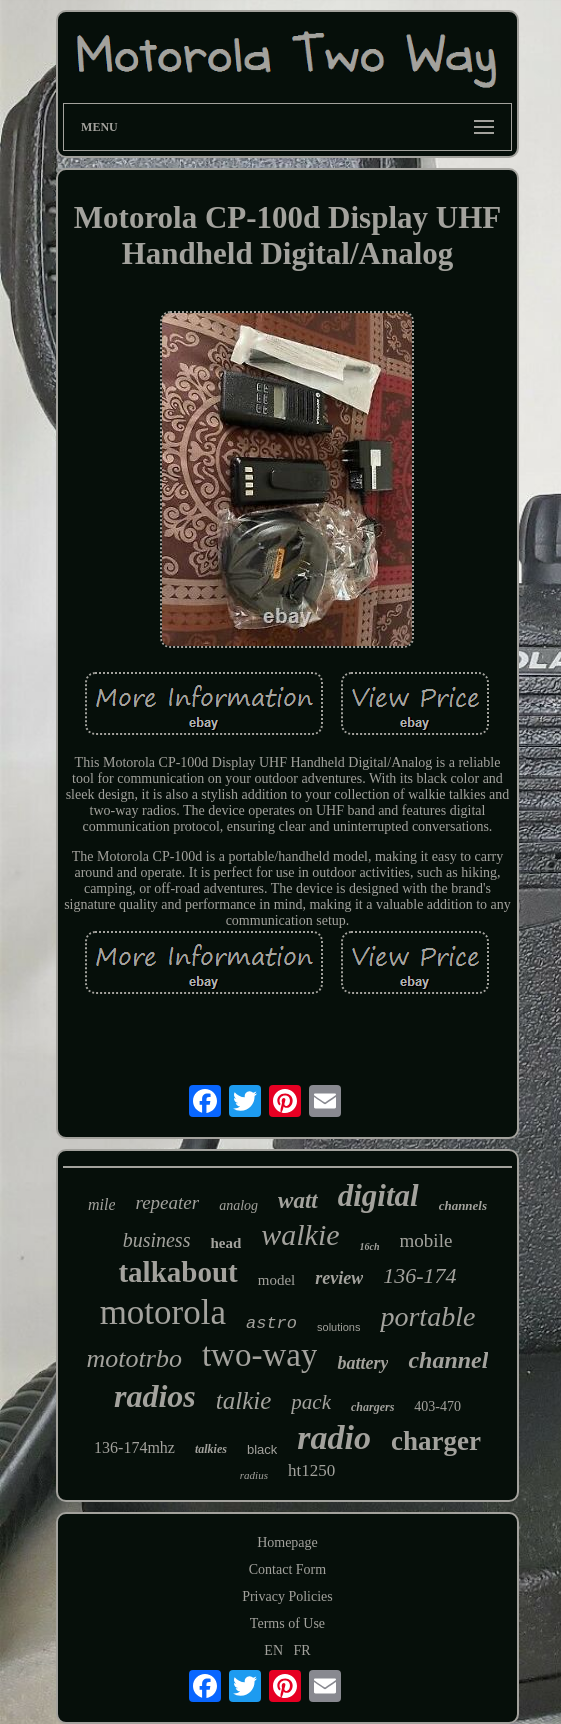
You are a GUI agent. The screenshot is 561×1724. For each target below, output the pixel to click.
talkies (211, 1449)
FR (302, 1650)
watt (298, 1200)
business (157, 1240)
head (225, 1243)
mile (102, 1204)
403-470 (437, 1406)
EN (273, 1650)
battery (362, 1363)
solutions (338, 1327)
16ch (370, 1246)
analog (238, 1205)
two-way (259, 1355)
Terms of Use (287, 1623)
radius (254, 1475)
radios (155, 1396)
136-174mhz (134, 1447)
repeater (167, 1202)
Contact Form (287, 1569)
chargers (372, 1407)
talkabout (177, 1272)
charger (436, 1441)
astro (271, 1323)
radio (334, 1437)
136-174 (419, 1275)
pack (311, 1402)
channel (448, 1360)
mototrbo (134, 1358)
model (277, 1280)
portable (427, 1316)
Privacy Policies (287, 1596)
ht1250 (311, 1470)
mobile (426, 1240)
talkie (244, 1400)
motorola (163, 1312)
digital (378, 1195)
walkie (300, 1234)
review (339, 1278)
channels (463, 1205)
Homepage (287, 1542)
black (262, 1449)
